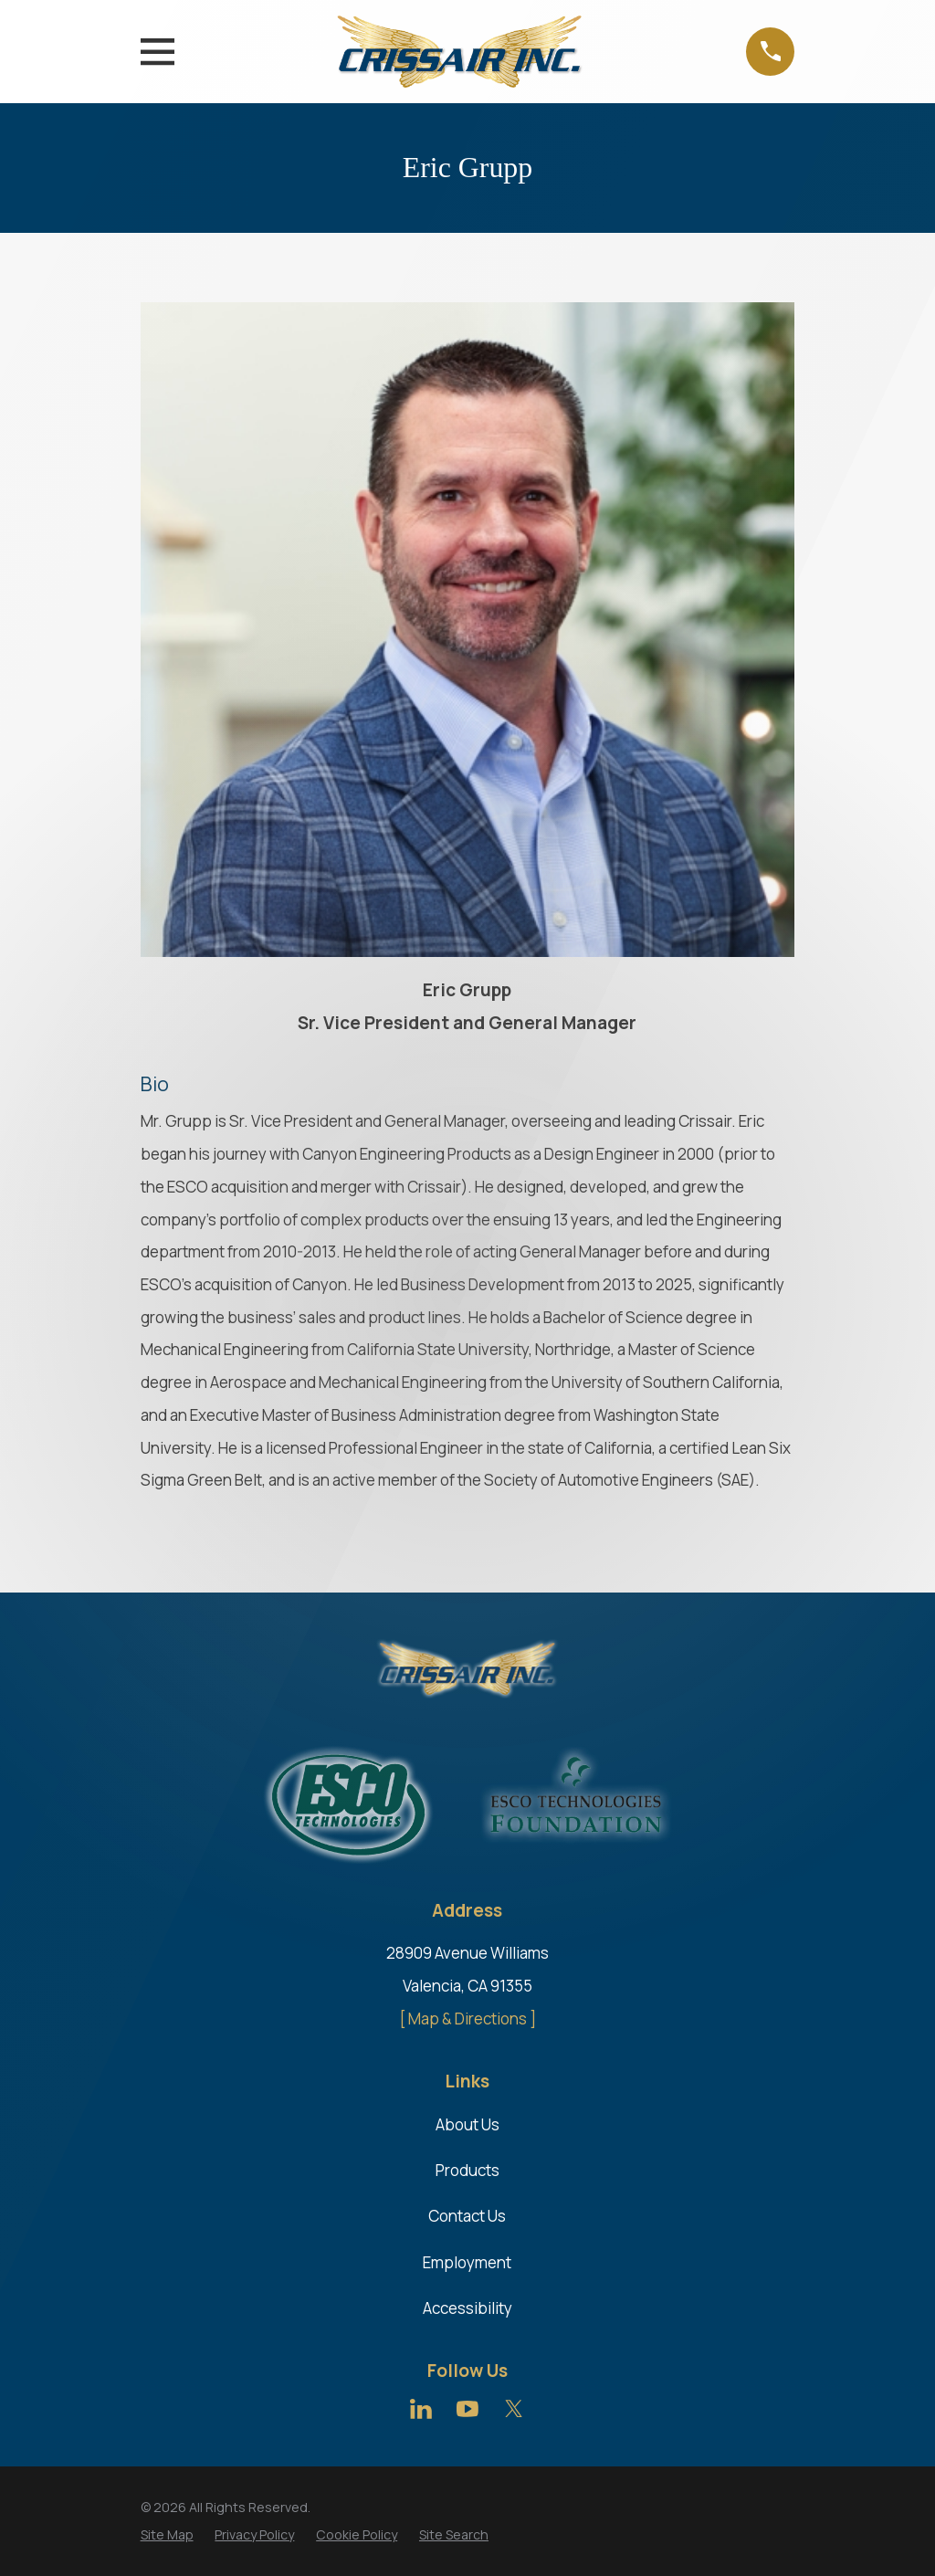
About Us (467, 2124)
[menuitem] (167, 2535)
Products (467, 2170)
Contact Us (467, 2215)
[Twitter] (514, 2409)
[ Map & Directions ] (467, 2018)
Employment (467, 2262)
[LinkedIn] (421, 2409)
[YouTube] (467, 2409)
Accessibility (467, 2307)
